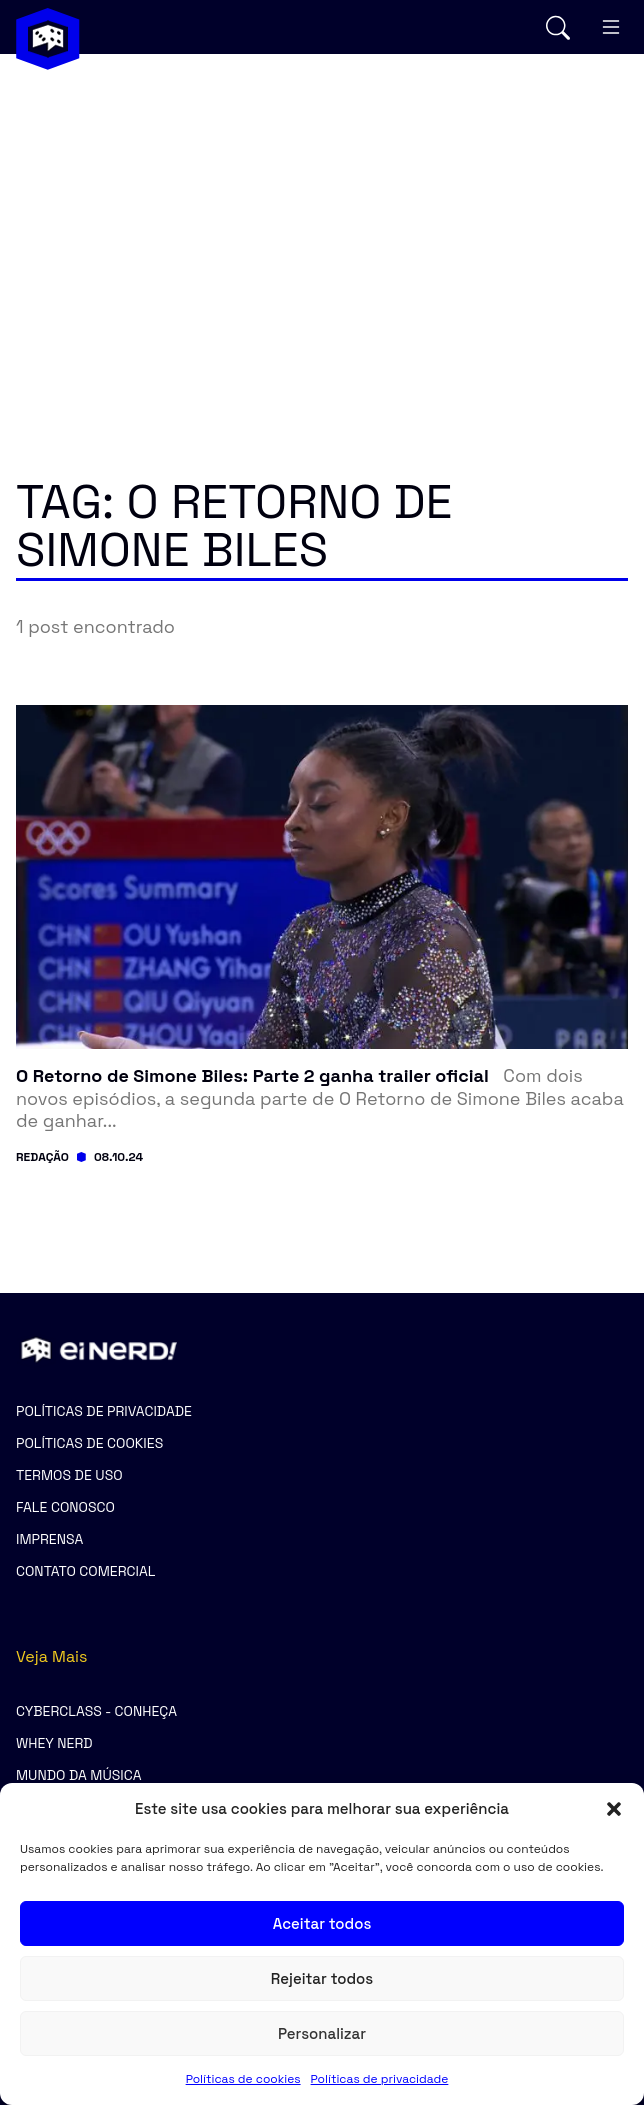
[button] (614, 1809)
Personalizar (322, 2033)
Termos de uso (69, 1475)
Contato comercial (85, 1571)
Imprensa (49, 1539)
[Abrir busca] (558, 27)
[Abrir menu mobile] (611, 27)
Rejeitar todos (322, 1978)
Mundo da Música (79, 1775)
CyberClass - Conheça (96, 1711)
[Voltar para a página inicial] (48, 39)
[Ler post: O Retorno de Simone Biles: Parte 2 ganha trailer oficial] (322, 1099)
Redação (42, 1157)
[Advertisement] (322, 226)
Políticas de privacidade (380, 2079)
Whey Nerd (54, 1743)
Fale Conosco (65, 1507)
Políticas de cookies (243, 2079)
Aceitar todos (322, 1923)
